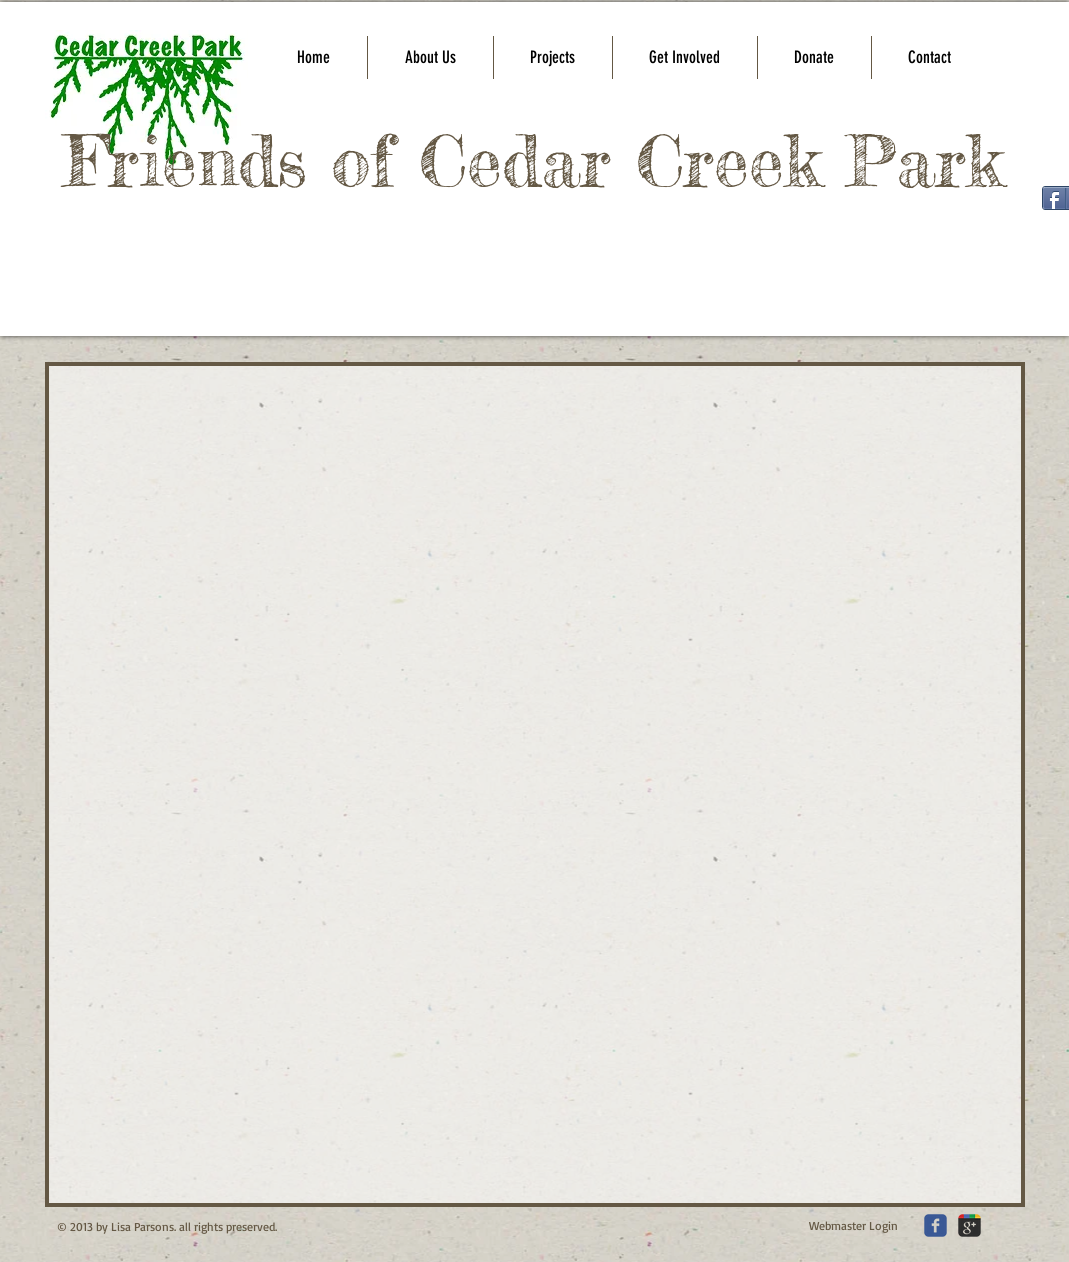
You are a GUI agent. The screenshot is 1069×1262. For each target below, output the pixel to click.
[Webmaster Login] (853, 1226)
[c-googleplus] (969, 1225)
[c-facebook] (935, 1225)
